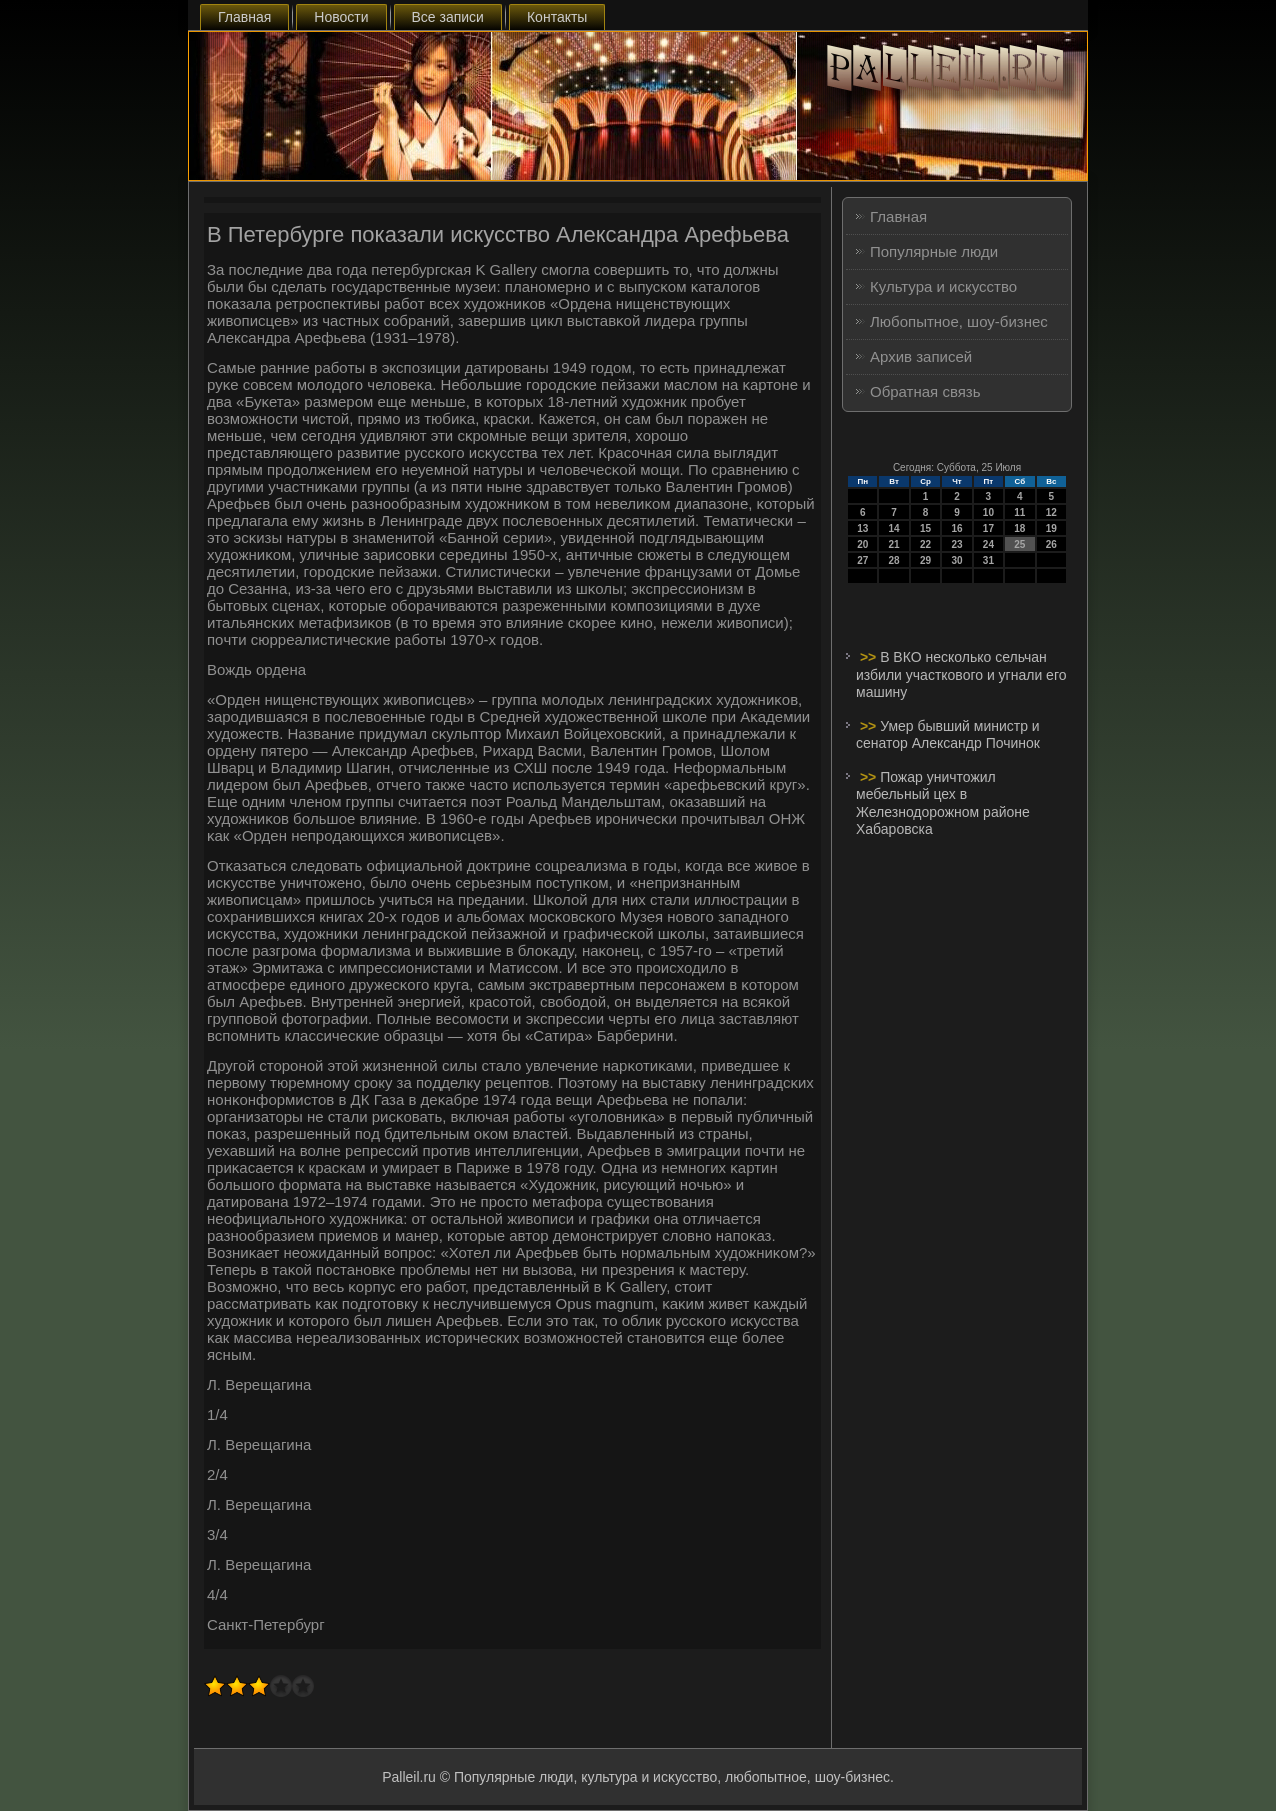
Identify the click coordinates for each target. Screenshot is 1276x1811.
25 (1019, 544)
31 (988, 560)
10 (988, 512)
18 (1019, 528)
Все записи (448, 17)
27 (862, 560)
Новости (341, 17)
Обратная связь (925, 391)
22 (925, 544)
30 (956, 560)
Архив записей (921, 356)
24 (988, 544)
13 (862, 528)
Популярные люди (934, 251)
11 (1019, 512)
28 (894, 560)
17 (988, 528)
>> (870, 657)
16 (956, 528)
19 (1051, 528)
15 (925, 528)
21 (894, 544)
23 (956, 544)
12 (1051, 512)
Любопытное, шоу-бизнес (959, 321)
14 (894, 528)
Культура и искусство (943, 286)
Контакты (557, 17)
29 (925, 560)
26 (1051, 544)
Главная (244, 17)
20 (862, 544)
